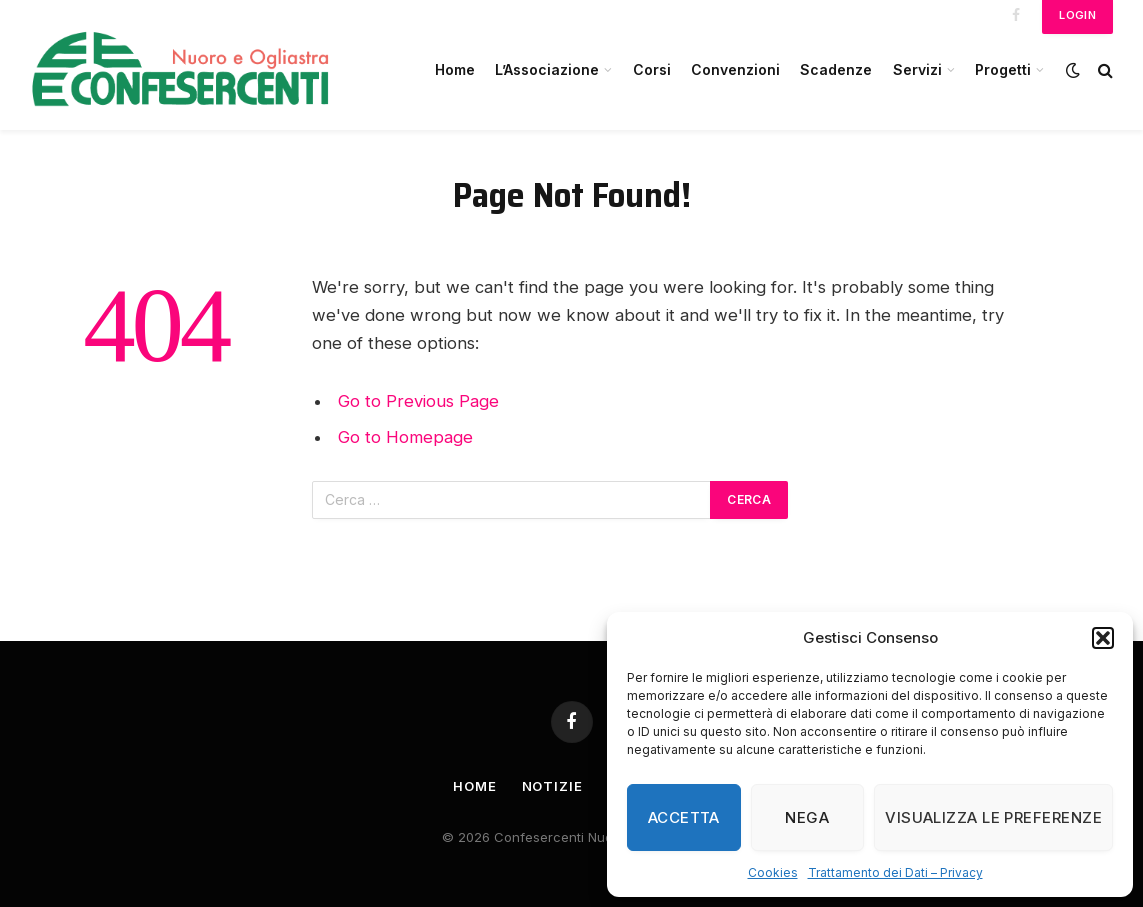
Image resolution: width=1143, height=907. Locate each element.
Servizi (917, 69)
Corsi (652, 69)
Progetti (1003, 69)
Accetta (684, 817)
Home (455, 69)
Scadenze (836, 69)
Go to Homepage (405, 437)
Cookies (773, 872)
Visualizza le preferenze (993, 817)
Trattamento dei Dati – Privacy (895, 872)
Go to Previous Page (418, 401)
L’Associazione (547, 69)
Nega (807, 817)
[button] (1103, 638)
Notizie (552, 786)
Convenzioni (735, 69)
